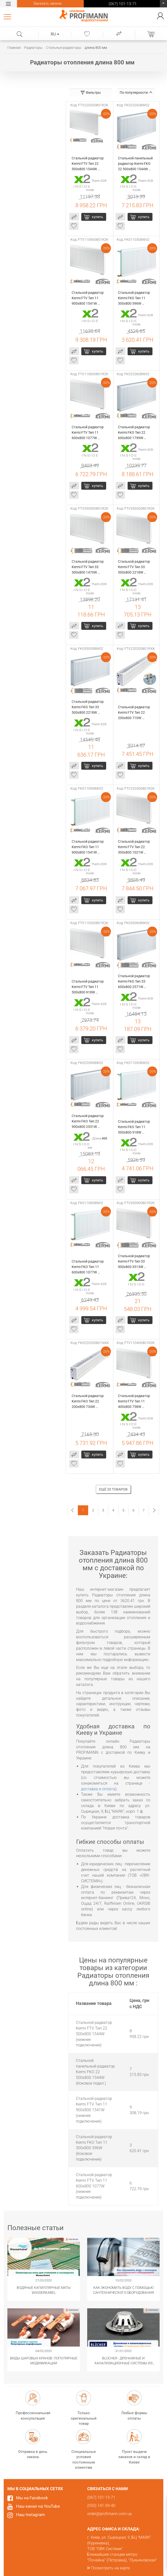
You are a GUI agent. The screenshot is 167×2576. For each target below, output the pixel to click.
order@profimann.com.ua (109, 2513)
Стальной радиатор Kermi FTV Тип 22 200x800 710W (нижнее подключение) (134, 713)
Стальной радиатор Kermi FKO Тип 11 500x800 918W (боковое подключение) (134, 1127)
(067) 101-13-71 (163, 4)
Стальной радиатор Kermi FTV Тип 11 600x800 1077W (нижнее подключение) (88, 433)
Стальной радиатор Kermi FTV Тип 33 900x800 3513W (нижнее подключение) (134, 1261)
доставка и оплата (98, 1789)
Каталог (8, 16)
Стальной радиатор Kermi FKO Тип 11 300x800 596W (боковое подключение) (134, 298)
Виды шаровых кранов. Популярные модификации (43, 2360)
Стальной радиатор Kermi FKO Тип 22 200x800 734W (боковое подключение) (88, 1401)
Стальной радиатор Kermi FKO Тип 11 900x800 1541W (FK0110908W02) (88, 847)
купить (97, 217)
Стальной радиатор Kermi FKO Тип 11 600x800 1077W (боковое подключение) (88, 1267)
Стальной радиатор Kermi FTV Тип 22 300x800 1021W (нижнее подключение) (134, 847)
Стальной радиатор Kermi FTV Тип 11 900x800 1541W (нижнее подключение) (88, 298)
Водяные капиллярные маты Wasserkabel (44, 2290)
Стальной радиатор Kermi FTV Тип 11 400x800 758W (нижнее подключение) (134, 1401)
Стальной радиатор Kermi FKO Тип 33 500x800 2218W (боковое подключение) (88, 707)
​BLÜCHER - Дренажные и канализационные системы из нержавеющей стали (123, 2361)
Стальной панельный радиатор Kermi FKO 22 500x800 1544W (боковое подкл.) (135, 164)
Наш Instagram (30, 2514)
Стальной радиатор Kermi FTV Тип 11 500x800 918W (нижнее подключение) (88, 987)
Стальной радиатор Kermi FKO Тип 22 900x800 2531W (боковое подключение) (88, 1121)
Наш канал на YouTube (38, 2506)
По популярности (136, 92)
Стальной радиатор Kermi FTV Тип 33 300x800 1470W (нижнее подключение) (88, 567)
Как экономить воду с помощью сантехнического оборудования (123, 2290)
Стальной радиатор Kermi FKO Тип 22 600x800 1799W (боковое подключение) (134, 433)
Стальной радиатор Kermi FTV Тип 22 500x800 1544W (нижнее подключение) (88, 164)
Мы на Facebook (32, 2497)
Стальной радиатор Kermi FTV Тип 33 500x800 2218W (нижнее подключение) (134, 567)
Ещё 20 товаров (113, 1489)
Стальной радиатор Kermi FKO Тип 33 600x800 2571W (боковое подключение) (134, 981)
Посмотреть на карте (110, 2568)
